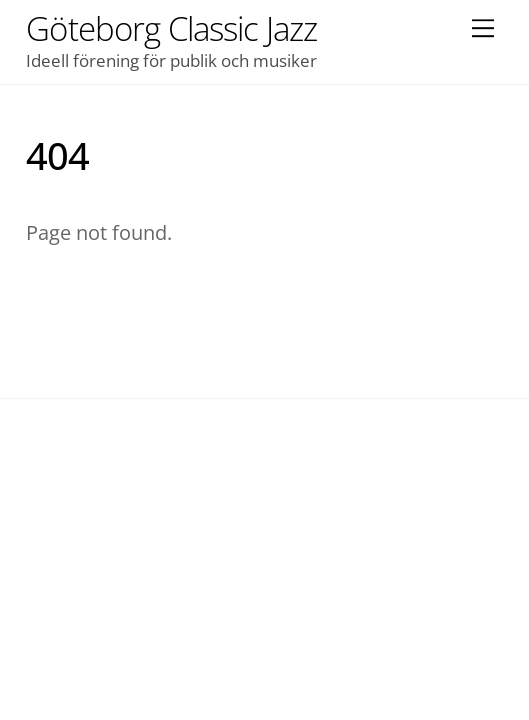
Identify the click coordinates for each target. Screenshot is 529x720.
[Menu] (483, 27)
